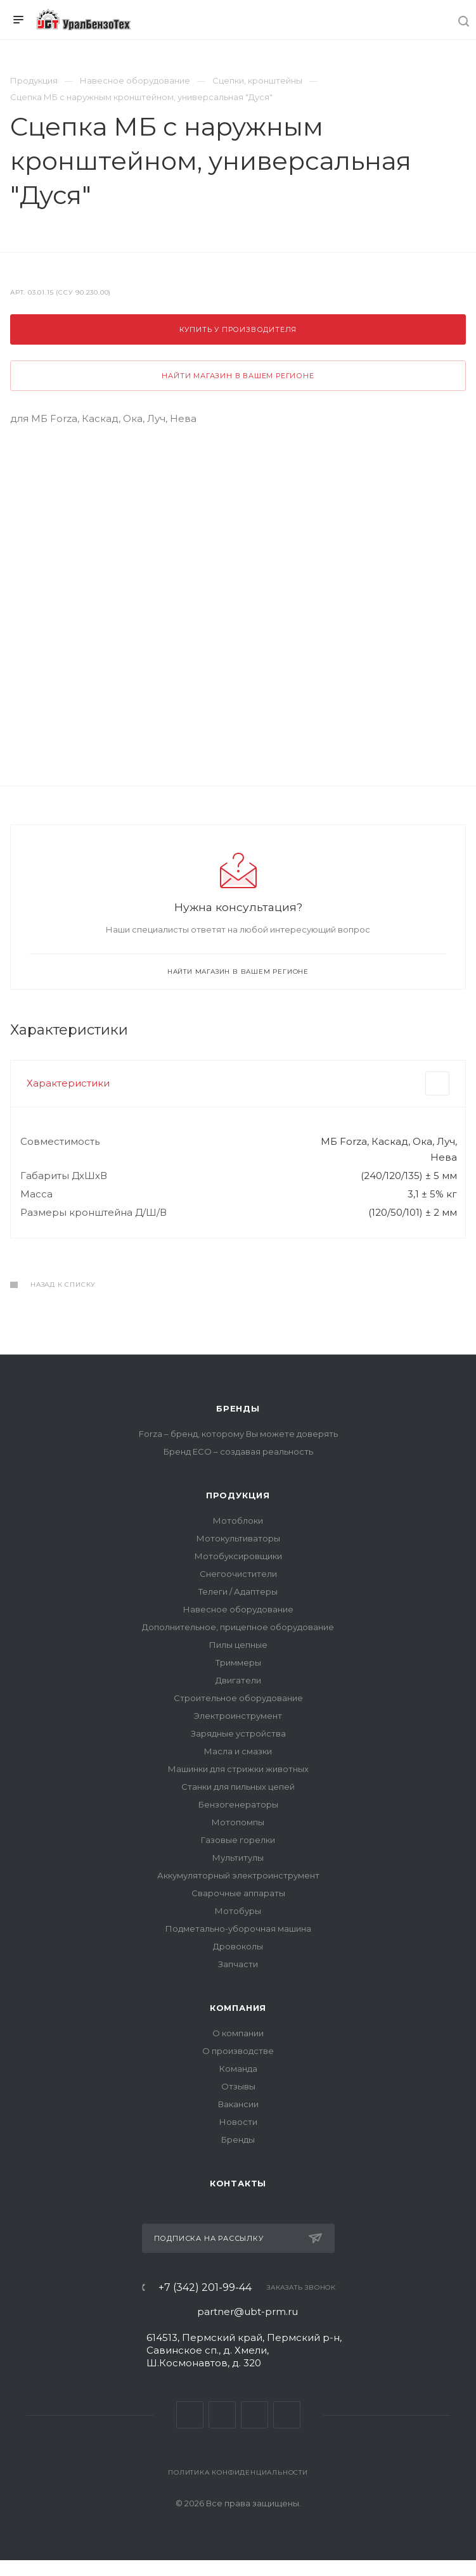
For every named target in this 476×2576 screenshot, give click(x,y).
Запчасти (238, 1964)
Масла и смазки (238, 1751)
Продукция (238, 1495)
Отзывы (238, 2086)
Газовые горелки (238, 1840)
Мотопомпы (238, 1822)
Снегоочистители (238, 1574)
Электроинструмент (238, 1716)
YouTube (254, 2414)
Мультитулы (238, 1857)
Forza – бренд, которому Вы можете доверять (238, 1434)
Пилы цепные (238, 1645)
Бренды (238, 1408)
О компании (238, 2033)
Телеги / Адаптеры (238, 1591)
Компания (238, 2008)
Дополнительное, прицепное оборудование (238, 1627)
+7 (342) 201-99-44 (205, 2288)
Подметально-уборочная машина (238, 1928)
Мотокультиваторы (238, 1538)
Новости (238, 2122)
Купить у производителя (238, 329)
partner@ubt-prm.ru (247, 2311)
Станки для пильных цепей (238, 1787)
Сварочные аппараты (238, 1893)
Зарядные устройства (238, 1733)
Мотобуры (238, 1911)
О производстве (238, 2051)
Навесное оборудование (238, 1609)
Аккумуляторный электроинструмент (238, 1875)
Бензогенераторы (238, 1804)
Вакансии (238, 2104)
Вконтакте (189, 2414)
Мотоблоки (238, 1520)
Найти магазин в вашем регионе (238, 375)
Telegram (222, 2414)
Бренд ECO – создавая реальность (238, 1451)
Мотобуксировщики (238, 1556)
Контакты (238, 2183)
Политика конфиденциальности (238, 2472)
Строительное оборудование (238, 1698)
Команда (238, 2068)
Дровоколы (238, 1946)
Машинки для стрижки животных (238, 1769)
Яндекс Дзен (286, 2414)
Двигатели (238, 1680)
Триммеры (238, 1662)
